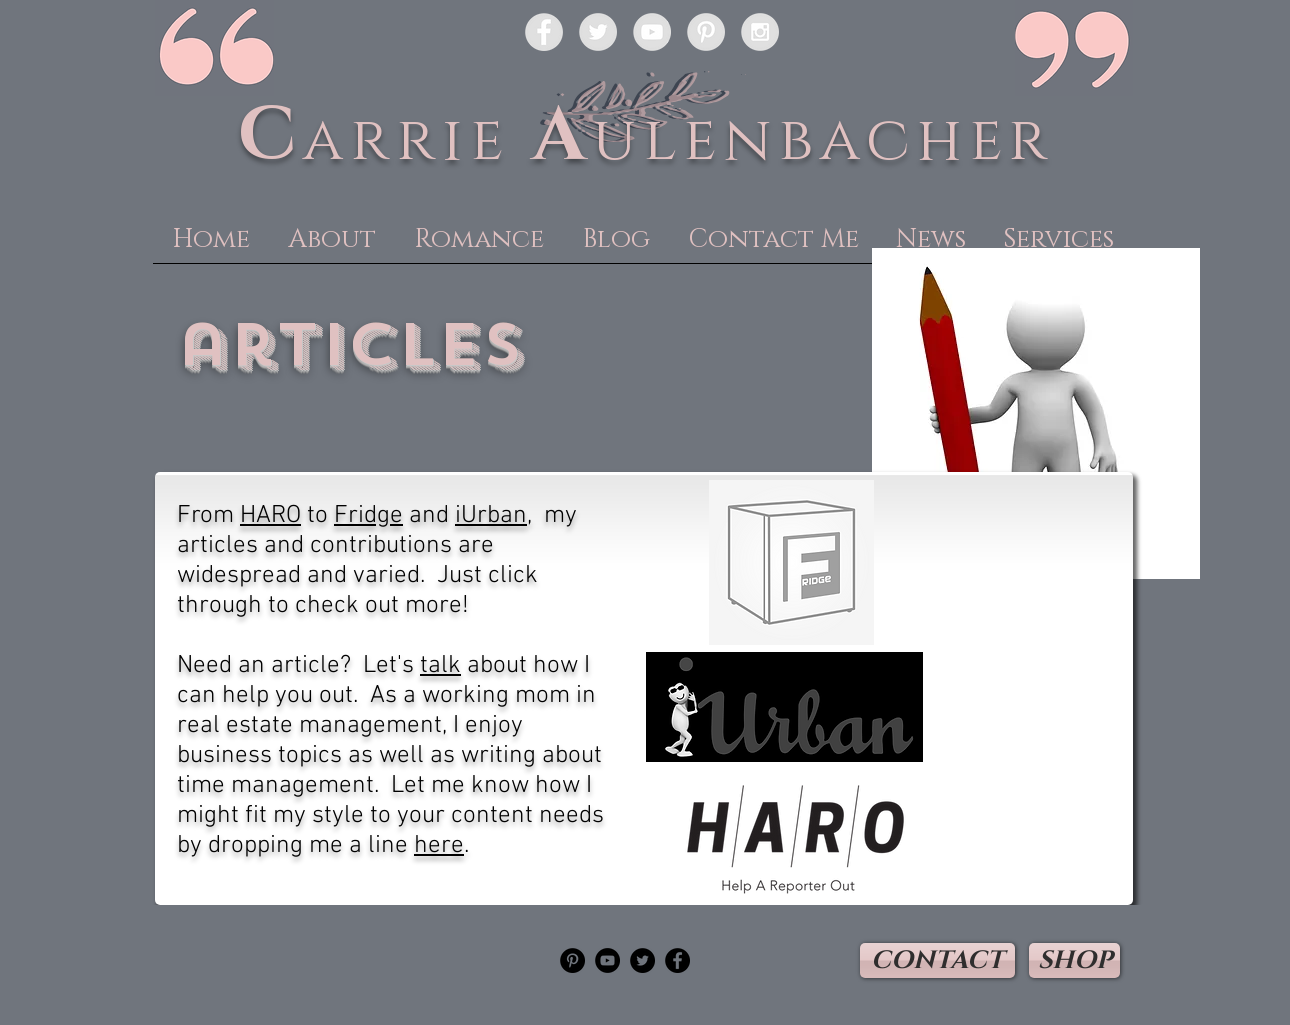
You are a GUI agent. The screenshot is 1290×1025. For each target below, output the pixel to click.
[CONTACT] (937, 960)
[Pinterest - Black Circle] (572, 960)
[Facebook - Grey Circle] (544, 32)
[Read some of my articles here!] (784, 707)
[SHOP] (1074, 960)
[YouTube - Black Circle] (607, 960)
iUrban (491, 516)
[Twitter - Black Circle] (642, 960)
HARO (270, 516)
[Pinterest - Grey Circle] (706, 32)
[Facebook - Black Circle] (677, 960)
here (439, 846)
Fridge (368, 516)
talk (440, 666)
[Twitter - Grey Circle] (598, 32)
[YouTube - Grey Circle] (652, 32)
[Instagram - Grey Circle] (760, 32)
